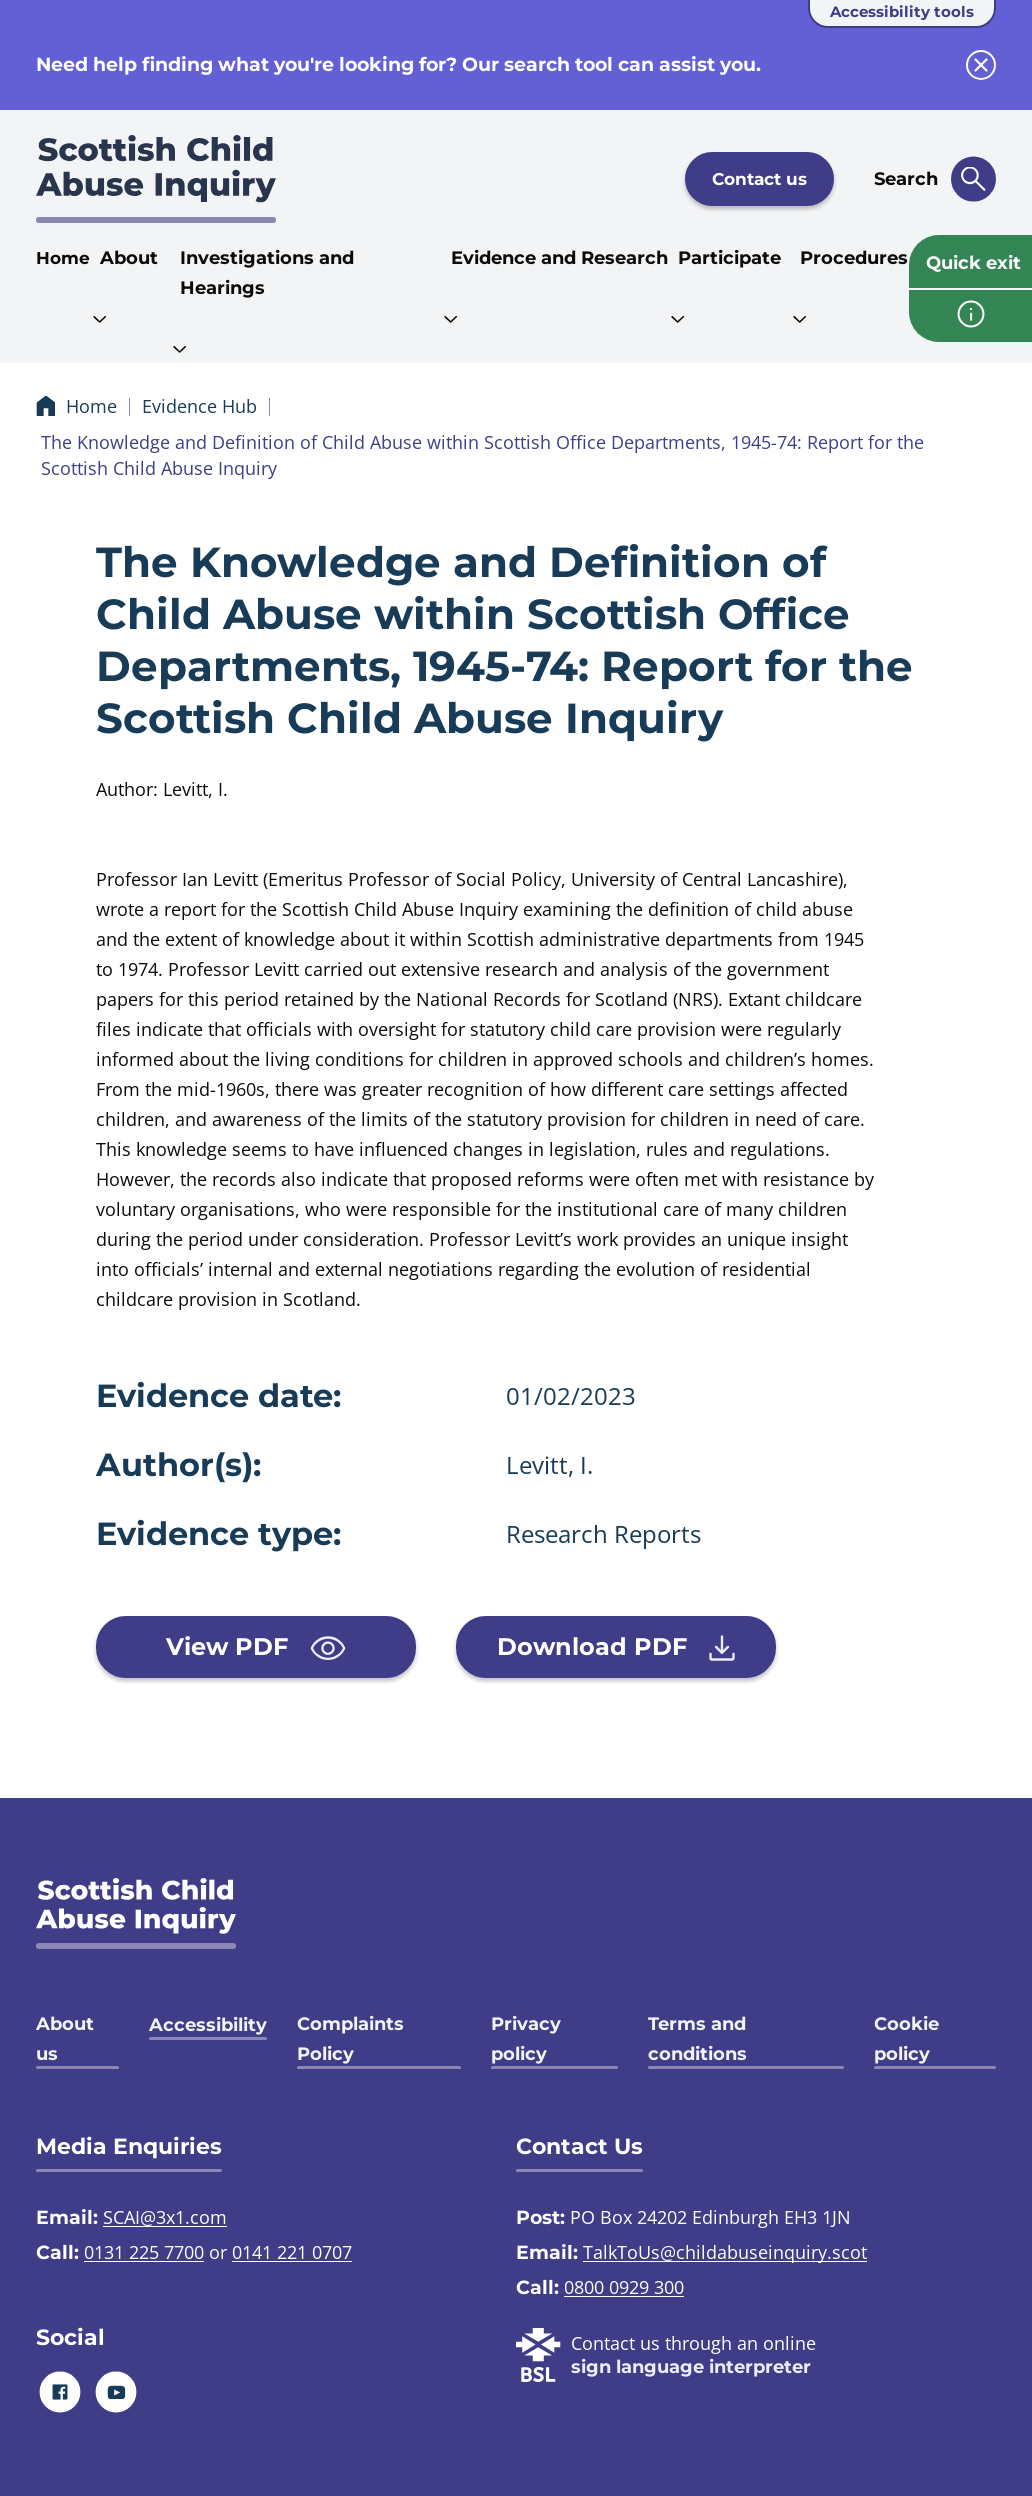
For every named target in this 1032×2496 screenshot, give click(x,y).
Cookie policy (906, 2039)
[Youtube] (116, 2391)
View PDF (256, 1646)
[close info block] (981, 65)
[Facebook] (60, 2391)
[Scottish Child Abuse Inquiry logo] (156, 179)
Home (63, 258)
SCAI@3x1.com (165, 2217)
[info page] (970, 316)
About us (65, 2039)
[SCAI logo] (136, 1913)
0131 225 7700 (144, 2252)
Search (906, 179)
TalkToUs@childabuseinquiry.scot (725, 2252)
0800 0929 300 (624, 2287)
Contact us (759, 179)
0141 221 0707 (292, 2252)
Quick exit (973, 263)
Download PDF (616, 1647)
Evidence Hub (199, 406)
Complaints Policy (350, 2039)
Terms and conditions (697, 2039)
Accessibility (208, 2025)
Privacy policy (526, 2039)
